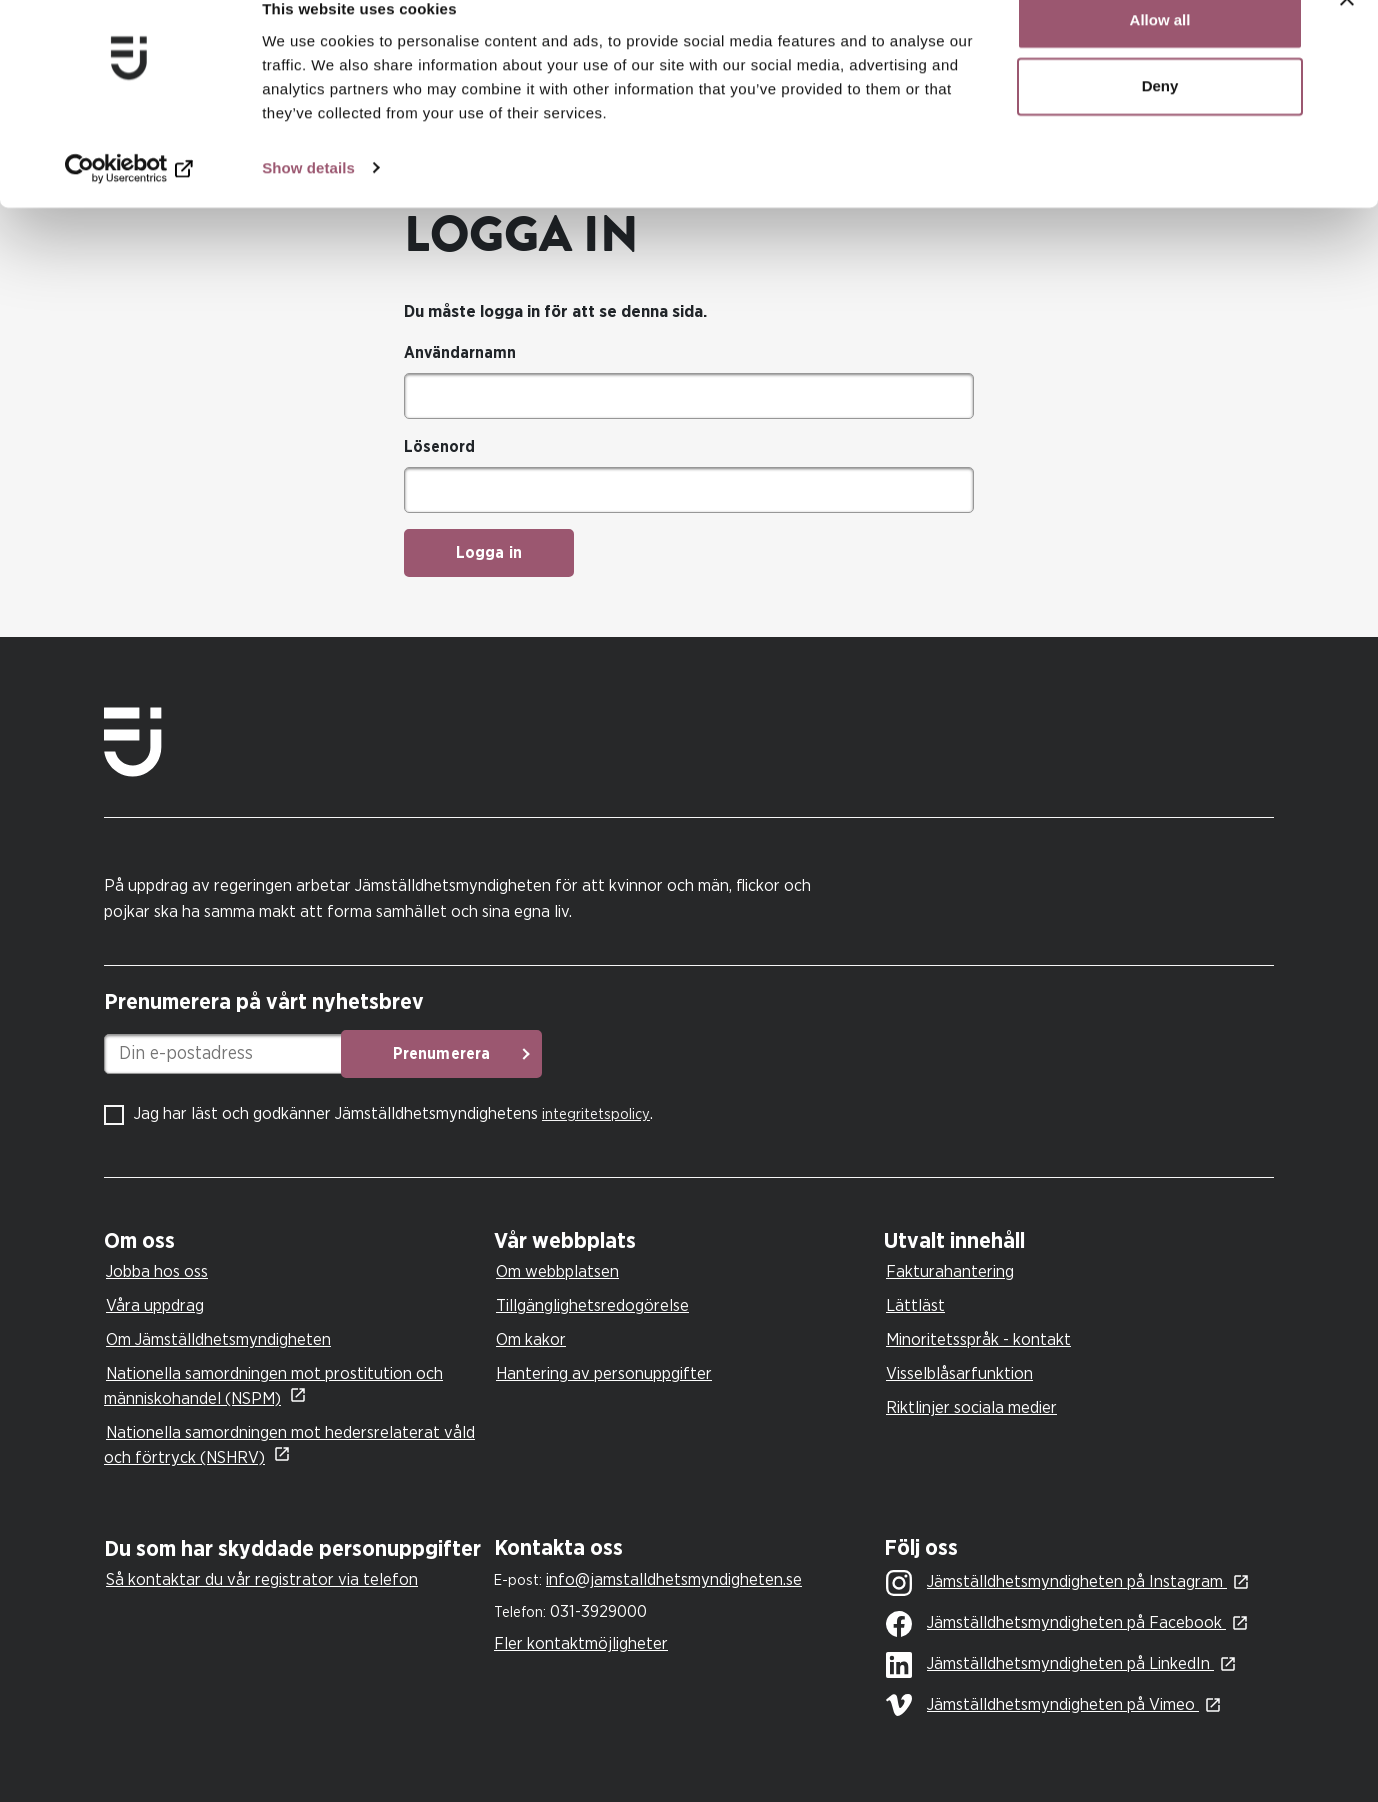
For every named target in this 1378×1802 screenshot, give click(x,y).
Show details (308, 199)
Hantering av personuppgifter (604, 1373)
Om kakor (531, 1339)
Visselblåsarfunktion (959, 1373)
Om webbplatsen (557, 1271)
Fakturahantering (950, 1271)
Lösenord (439, 447)
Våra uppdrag (155, 1305)
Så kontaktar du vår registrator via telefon (262, 1579)
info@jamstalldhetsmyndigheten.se (674, 1579)
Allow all (1160, 52)
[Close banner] (1347, 31)
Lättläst (915, 1305)
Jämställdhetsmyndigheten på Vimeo (1042, 1705)
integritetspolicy (596, 1114)
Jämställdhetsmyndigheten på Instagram (1056, 1583)
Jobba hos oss (157, 1271)
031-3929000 (598, 1611)
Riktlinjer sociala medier (971, 1407)
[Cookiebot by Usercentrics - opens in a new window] (129, 200)
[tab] (294, 1241)
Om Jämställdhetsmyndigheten (218, 1339)
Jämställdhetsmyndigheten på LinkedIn (1050, 1665)
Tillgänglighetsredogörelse (592, 1305)
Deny (1160, 118)
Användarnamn (460, 353)
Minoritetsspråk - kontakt (978, 1339)
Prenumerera (594, 1054)
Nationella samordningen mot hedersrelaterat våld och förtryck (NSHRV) (289, 1445)
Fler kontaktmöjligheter (581, 1643)
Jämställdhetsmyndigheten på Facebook (1056, 1624)
